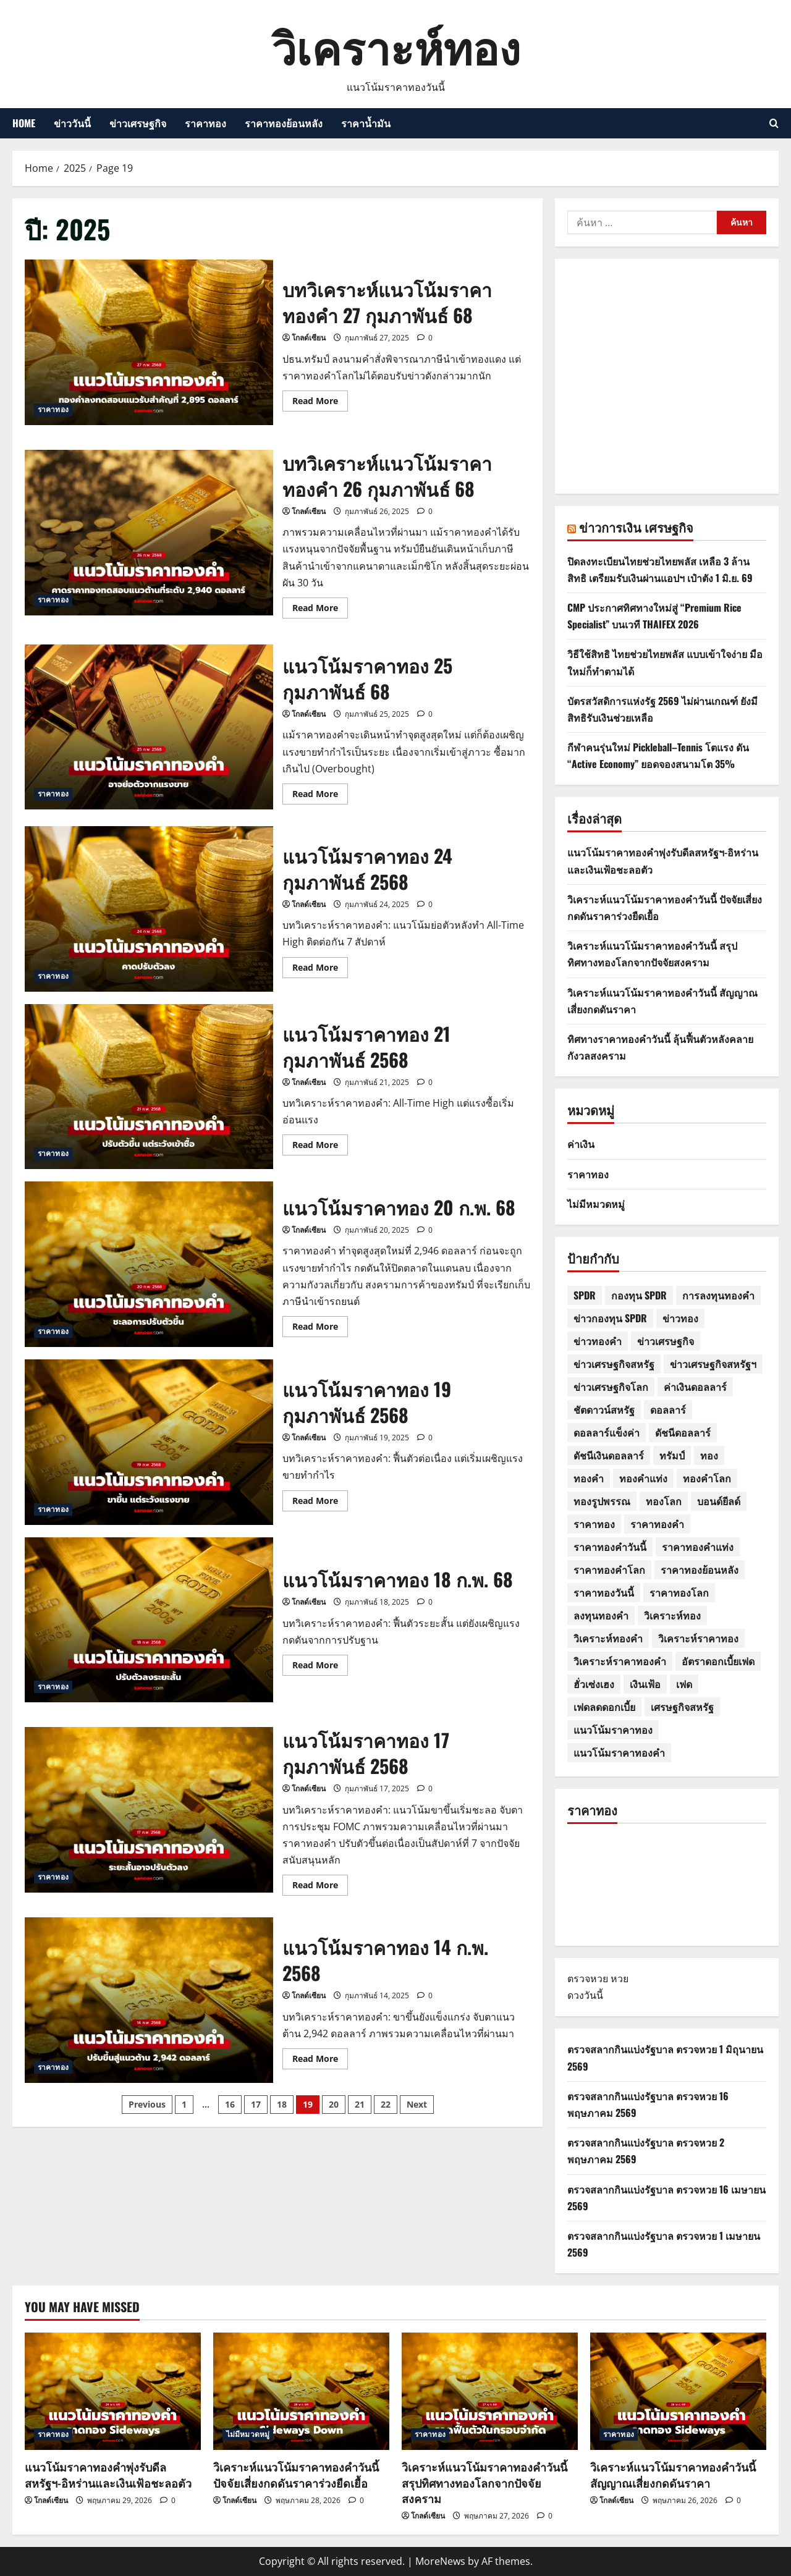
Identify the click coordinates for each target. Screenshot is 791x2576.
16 (230, 2104)
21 (360, 2104)
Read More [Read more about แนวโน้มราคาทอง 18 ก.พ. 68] (320, 1667)
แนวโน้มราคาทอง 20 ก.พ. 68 (149, 1264)
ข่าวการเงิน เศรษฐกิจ (636, 527)
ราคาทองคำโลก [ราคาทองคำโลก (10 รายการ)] (609, 1569)
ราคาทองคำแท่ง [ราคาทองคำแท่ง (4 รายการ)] (698, 1546)
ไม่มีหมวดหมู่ (596, 1203)
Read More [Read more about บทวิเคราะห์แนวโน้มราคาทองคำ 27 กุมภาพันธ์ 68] (320, 403)
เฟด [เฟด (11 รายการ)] (684, 1683)
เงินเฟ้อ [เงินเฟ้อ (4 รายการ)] (645, 1683)
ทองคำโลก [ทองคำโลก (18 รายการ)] (707, 1478)
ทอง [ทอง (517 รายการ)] (709, 1455)
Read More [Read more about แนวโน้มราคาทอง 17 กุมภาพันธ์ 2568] (320, 1887)
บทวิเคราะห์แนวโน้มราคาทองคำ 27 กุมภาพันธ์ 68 (149, 342)
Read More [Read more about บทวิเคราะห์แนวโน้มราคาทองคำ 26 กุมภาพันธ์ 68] (320, 610)
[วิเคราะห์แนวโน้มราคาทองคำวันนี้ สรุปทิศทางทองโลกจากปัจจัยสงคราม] (490, 2391)
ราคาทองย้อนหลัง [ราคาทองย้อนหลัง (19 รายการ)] (699, 1569)
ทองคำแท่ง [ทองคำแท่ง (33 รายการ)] (643, 1478)
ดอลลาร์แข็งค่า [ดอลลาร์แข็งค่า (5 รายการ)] (606, 1432)
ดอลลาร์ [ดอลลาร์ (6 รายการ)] (668, 1409)
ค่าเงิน (580, 1143)
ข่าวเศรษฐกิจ (137, 123)
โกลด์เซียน (309, 337)
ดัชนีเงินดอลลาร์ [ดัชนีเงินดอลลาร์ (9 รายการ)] (608, 1455)
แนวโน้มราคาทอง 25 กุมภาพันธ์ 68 (149, 727)
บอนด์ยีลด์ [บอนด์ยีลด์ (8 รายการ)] (718, 1500)
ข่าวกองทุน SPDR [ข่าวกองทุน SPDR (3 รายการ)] (610, 1318)
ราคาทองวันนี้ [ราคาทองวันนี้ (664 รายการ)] (603, 1592)
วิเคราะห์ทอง (395, 45)
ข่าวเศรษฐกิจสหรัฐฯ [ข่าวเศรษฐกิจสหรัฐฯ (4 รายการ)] (713, 1363)
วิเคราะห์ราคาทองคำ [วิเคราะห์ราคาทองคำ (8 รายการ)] (619, 1660)
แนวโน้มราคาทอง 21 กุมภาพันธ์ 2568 (149, 1087)
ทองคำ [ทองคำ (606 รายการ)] (588, 1478)
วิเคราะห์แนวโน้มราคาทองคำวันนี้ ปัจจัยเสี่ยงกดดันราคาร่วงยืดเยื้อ (296, 2474)
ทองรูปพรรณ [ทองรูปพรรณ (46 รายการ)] (601, 1500)
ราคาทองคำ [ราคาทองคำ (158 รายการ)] (657, 1523)
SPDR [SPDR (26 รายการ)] (584, 1295)
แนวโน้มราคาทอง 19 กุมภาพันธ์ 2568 (149, 1442)
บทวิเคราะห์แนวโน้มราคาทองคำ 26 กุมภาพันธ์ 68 (149, 532)
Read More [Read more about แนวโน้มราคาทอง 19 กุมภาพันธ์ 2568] (320, 1502)
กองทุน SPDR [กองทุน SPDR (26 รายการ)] (639, 1295)
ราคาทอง (205, 123)
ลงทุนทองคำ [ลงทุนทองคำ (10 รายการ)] (600, 1615)
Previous (147, 2104)
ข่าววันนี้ (72, 123)
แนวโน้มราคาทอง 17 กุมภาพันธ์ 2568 (149, 1810)
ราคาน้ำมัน (366, 123)
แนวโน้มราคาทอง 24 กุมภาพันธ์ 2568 (149, 909)
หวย (619, 1978)
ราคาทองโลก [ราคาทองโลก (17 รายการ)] (679, 1592)
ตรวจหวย (587, 1978)
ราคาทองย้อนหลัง (284, 123)
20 (334, 2104)
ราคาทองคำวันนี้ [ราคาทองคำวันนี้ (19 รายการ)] (609, 1546)
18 (282, 2104)
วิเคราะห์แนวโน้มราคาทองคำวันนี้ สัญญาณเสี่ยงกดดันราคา (673, 2474)
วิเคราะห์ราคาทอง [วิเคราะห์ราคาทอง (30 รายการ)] (698, 1638)
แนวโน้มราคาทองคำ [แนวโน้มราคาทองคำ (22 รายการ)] (619, 1752)
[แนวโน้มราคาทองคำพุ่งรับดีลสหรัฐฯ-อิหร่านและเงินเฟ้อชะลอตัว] (113, 2391)
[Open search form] (774, 123)
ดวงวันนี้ (585, 1995)
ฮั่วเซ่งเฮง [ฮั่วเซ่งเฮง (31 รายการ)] (593, 1683)
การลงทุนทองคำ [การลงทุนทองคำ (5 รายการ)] (718, 1295)
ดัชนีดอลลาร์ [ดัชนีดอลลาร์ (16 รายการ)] (683, 1432)
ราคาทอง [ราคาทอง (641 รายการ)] (594, 1523)
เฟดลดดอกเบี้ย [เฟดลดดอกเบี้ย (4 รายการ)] (604, 1706)
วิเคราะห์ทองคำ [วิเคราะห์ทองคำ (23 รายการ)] (608, 1638)
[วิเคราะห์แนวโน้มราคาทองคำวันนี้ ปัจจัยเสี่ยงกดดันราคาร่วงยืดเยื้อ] (301, 2391)
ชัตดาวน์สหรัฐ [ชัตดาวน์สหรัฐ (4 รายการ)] (604, 1409)
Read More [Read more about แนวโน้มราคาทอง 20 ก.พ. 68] (320, 1328)
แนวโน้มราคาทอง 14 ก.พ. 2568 (149, 2000)
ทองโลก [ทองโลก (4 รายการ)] (664, 1500)
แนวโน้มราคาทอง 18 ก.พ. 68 (149, 1620)
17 (256, 2104)
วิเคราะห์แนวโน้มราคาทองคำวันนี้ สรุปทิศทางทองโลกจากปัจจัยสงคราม (484, 2482)
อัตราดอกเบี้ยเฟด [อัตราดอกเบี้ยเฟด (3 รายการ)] (718, 1660)
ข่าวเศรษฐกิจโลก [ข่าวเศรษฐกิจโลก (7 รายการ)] (610, 1386)
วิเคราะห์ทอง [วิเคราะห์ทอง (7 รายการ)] (672, 1615)
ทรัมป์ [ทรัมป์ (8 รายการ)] (672, 1455)
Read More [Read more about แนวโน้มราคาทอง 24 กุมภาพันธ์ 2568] (320, 969)
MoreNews (440, 2561)
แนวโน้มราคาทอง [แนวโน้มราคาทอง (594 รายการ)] (613, 1729)
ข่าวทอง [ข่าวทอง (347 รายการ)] (680, 1318)
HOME (23, 123)
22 (386, 2104)
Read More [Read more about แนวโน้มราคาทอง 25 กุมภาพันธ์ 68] (320, 795)
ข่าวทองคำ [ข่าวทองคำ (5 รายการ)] (597, 1340)
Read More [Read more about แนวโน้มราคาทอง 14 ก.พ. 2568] (320, 2060)
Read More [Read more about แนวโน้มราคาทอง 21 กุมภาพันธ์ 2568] (320, 1146)
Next (417, 2104)
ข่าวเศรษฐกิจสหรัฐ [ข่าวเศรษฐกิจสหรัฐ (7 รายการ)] (613, 1363)
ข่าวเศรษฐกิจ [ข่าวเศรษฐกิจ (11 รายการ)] (665, 1340)
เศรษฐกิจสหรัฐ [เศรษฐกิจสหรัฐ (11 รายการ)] (682, 1706)
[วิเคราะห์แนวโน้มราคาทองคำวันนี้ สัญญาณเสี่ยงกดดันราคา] (678, 2391)
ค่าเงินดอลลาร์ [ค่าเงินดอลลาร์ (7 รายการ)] (695, 1386)
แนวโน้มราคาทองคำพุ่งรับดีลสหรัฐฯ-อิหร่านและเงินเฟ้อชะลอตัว (108, 2474)
